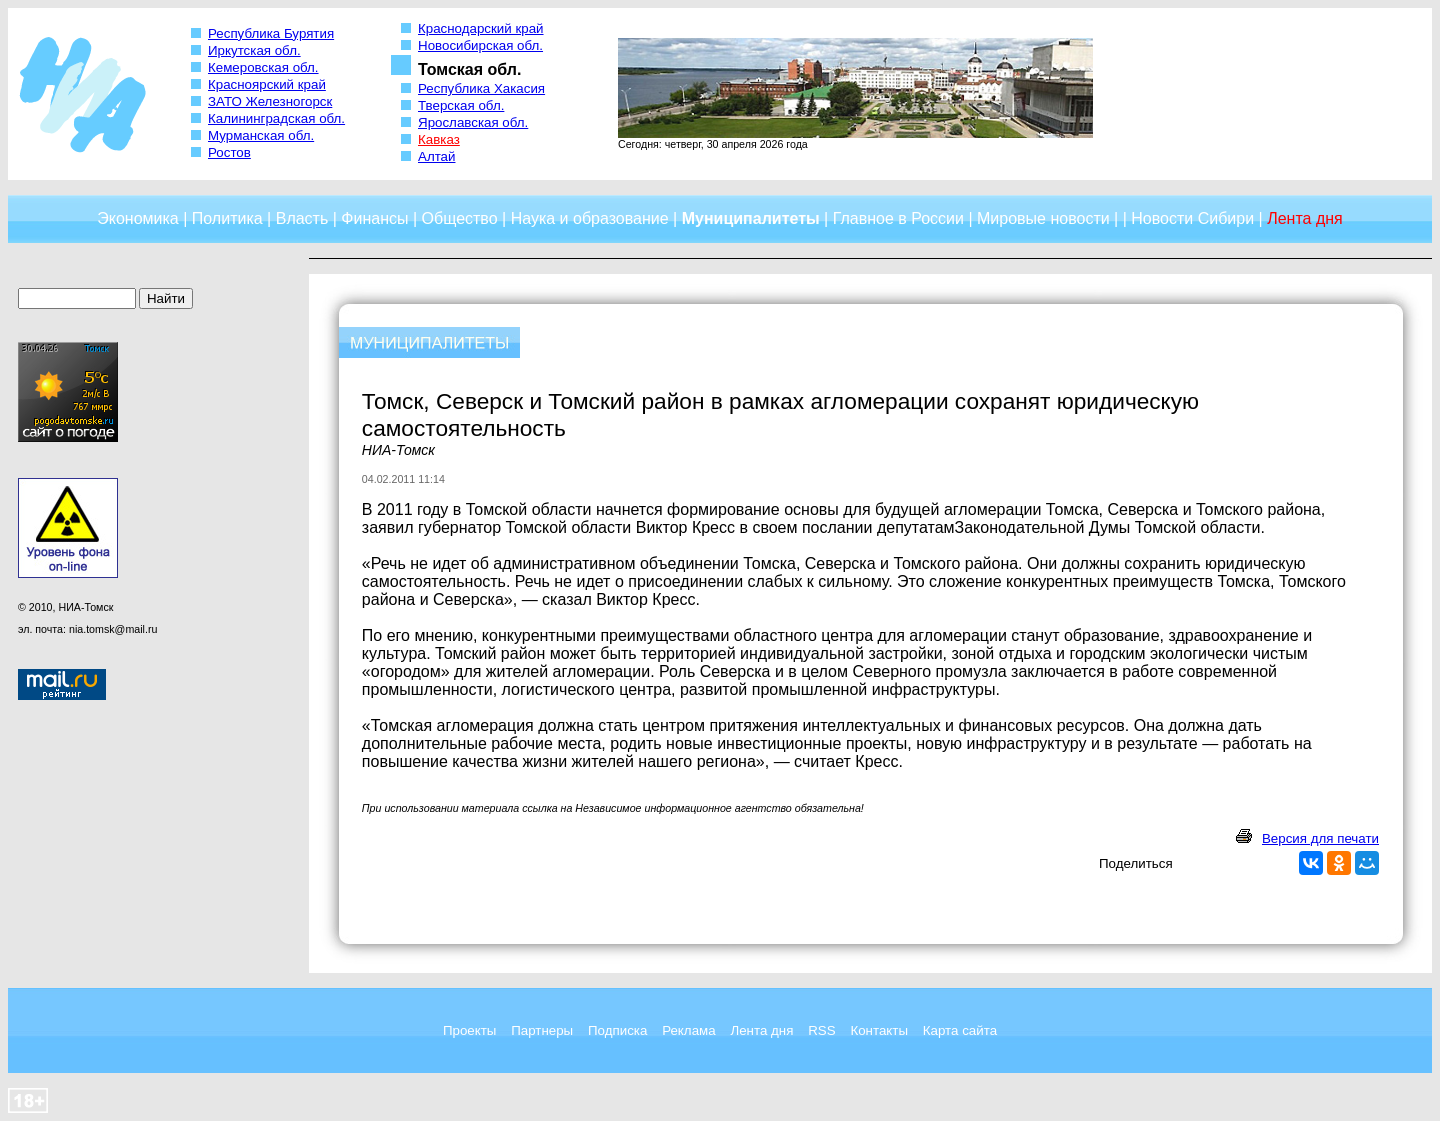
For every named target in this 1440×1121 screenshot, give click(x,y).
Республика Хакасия (481, 88)
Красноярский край (267, 84)
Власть (302, 218)
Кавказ (439, 139)
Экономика (138, 218)
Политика (227, 218)
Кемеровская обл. (263, 67)
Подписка (617, 1030)
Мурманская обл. (261, 135)
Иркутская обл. (254, 50)
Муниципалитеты (751, 218)
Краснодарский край (481, 28)
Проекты (469, 1030)
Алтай (436, 156)
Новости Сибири (1192, 218)
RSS (821, 1030)
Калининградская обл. (276, 118)
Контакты (879, 1030)
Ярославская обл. (473, 122)
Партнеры (542, 1030)
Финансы (374, 218)
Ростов (229, 152)
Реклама (688, 1030)
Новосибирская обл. (480, 45)
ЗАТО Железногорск (270, 101)
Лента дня (761, 1030)
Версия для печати (1320, 838)
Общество (460, 218)
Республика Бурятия (271, 33)
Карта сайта (960, 1030)
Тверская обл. (461, 105)
